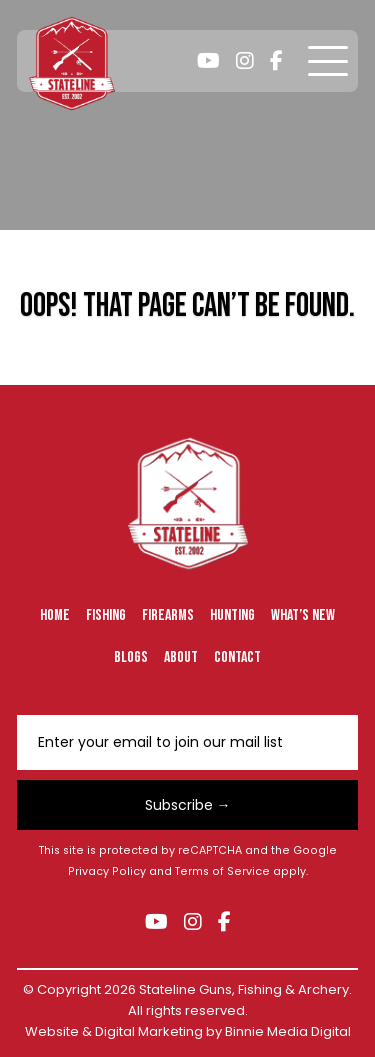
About (181, 657)
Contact (237, 657)
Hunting (232, 615)
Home (55, 615)
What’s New (303, 615)
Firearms (168, 615)
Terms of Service (222, 871)
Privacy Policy (107, 871)
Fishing (106, 615)
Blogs (131, 657)
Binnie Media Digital (288, 1031)
